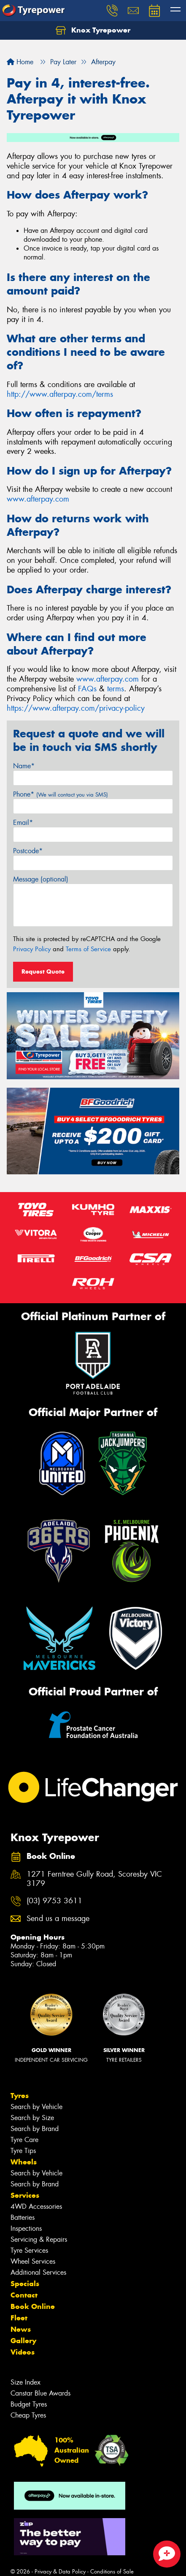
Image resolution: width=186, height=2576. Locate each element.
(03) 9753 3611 (54, 1901)
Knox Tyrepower (93, 30)
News (21, 2329)
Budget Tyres (29, 2404)
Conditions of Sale (112, 2571)
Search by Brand (35, 2128)
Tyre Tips (23, 2150)
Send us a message (58, 1919)
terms (115, 689)
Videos (23, 2352)
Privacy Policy (32, 949)
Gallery (23, 2340)
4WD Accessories (36, 2206)
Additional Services (38, 2272)
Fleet (19, 2317)
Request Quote (43, 971)
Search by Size (32, 2117)
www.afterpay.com (38, 499)
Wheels (24, 2162)
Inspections (26, 2228)
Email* (23, 822)
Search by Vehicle (36, 2106)
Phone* (60, 794)
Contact (24, 2295)
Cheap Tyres (28, 2415)
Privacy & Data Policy (60, 2571)
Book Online (33, 2306)
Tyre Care (24, 2139)
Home (20, 61)
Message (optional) (40, 879)
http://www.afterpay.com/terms (60, 394)
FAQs (87, 689)
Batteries (23, 2217)
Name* (24, 765)
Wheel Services (33, 2261)
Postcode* (28, 850)
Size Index (25, 2382)
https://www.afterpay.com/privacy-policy (76, 708)
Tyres (20, 2095)
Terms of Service (88, 949)
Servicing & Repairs (39, 2239)
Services (25, 2195)
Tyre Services (29, 2250)
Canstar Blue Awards (40, 2393)
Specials (25, 2283)
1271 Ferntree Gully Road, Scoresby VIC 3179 (94, 1879)
